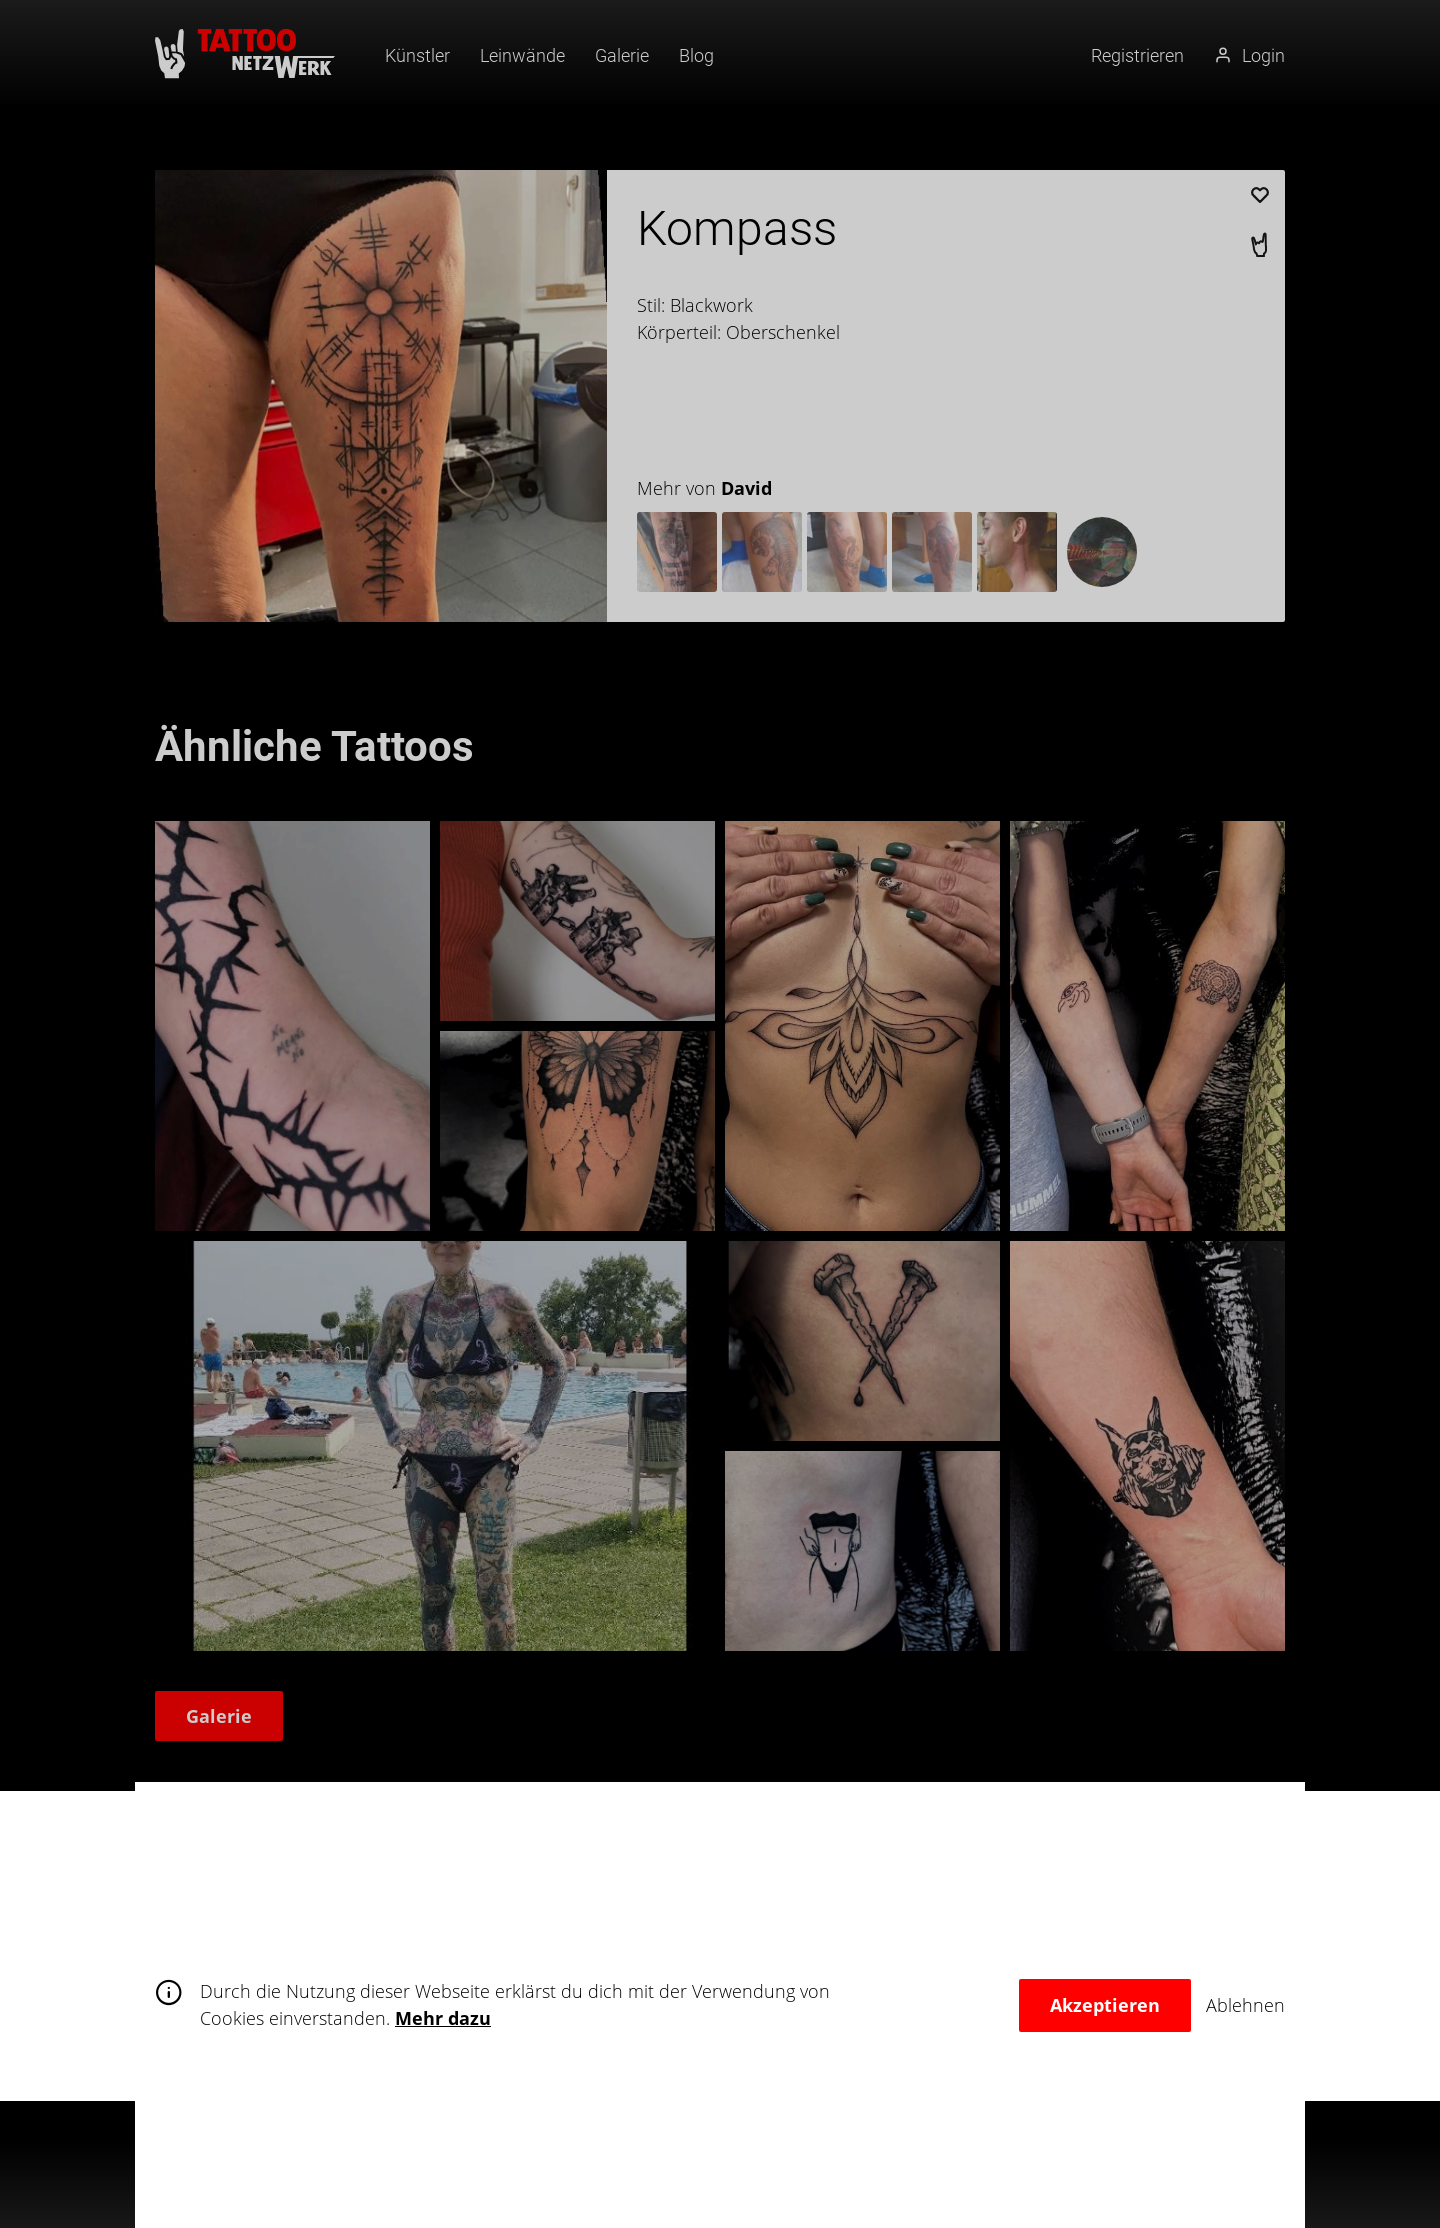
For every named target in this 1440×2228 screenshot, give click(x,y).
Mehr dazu (443, 2018)
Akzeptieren (1105, 2005)
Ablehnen (1245, 2005)
